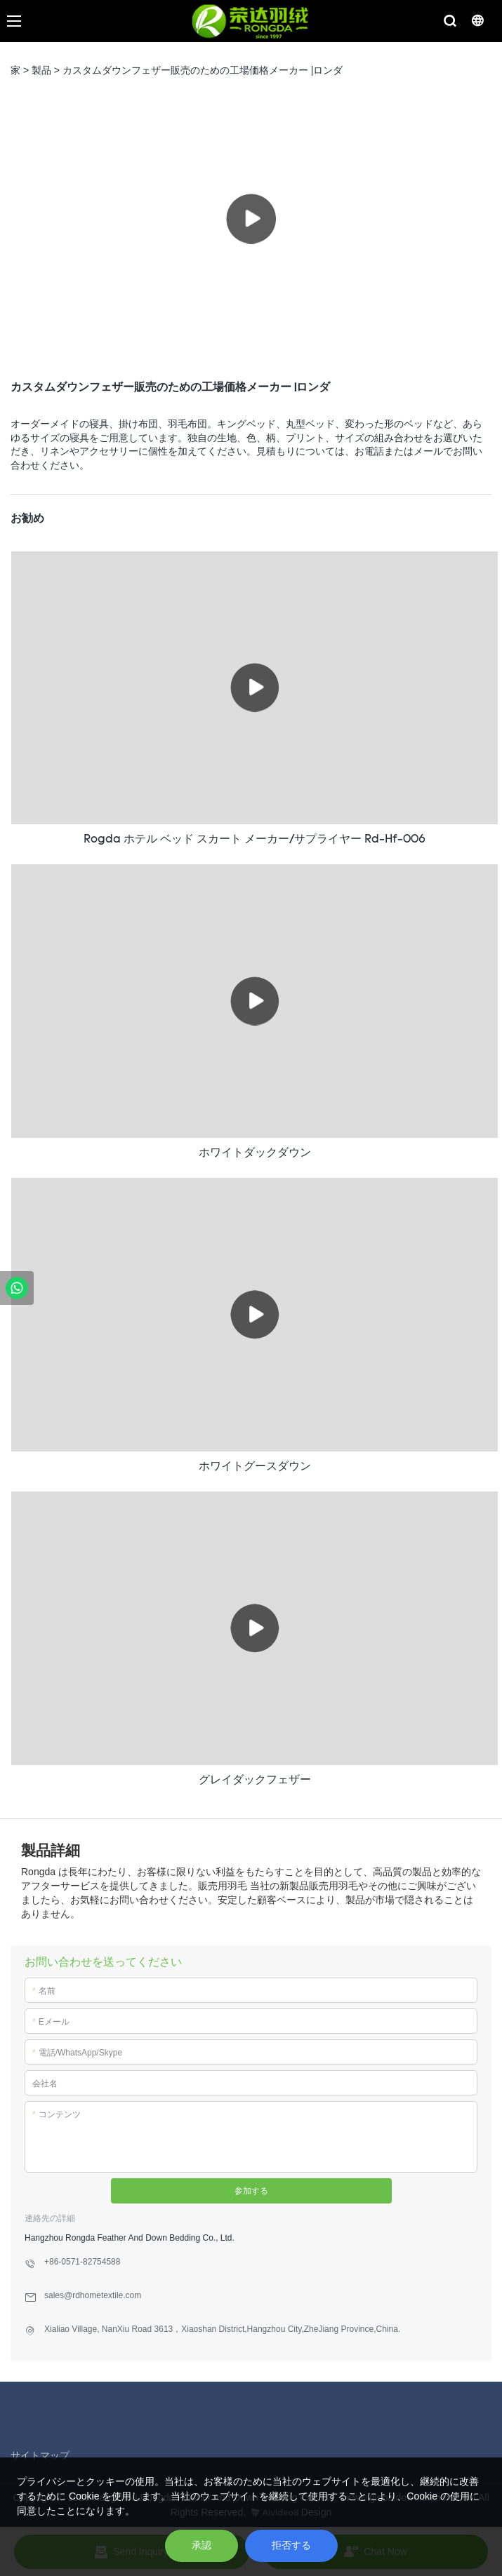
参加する (251, 2191)
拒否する (291, 2545)
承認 (201, 2545)
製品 (41, 70)
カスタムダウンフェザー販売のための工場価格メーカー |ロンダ (202, 70)
